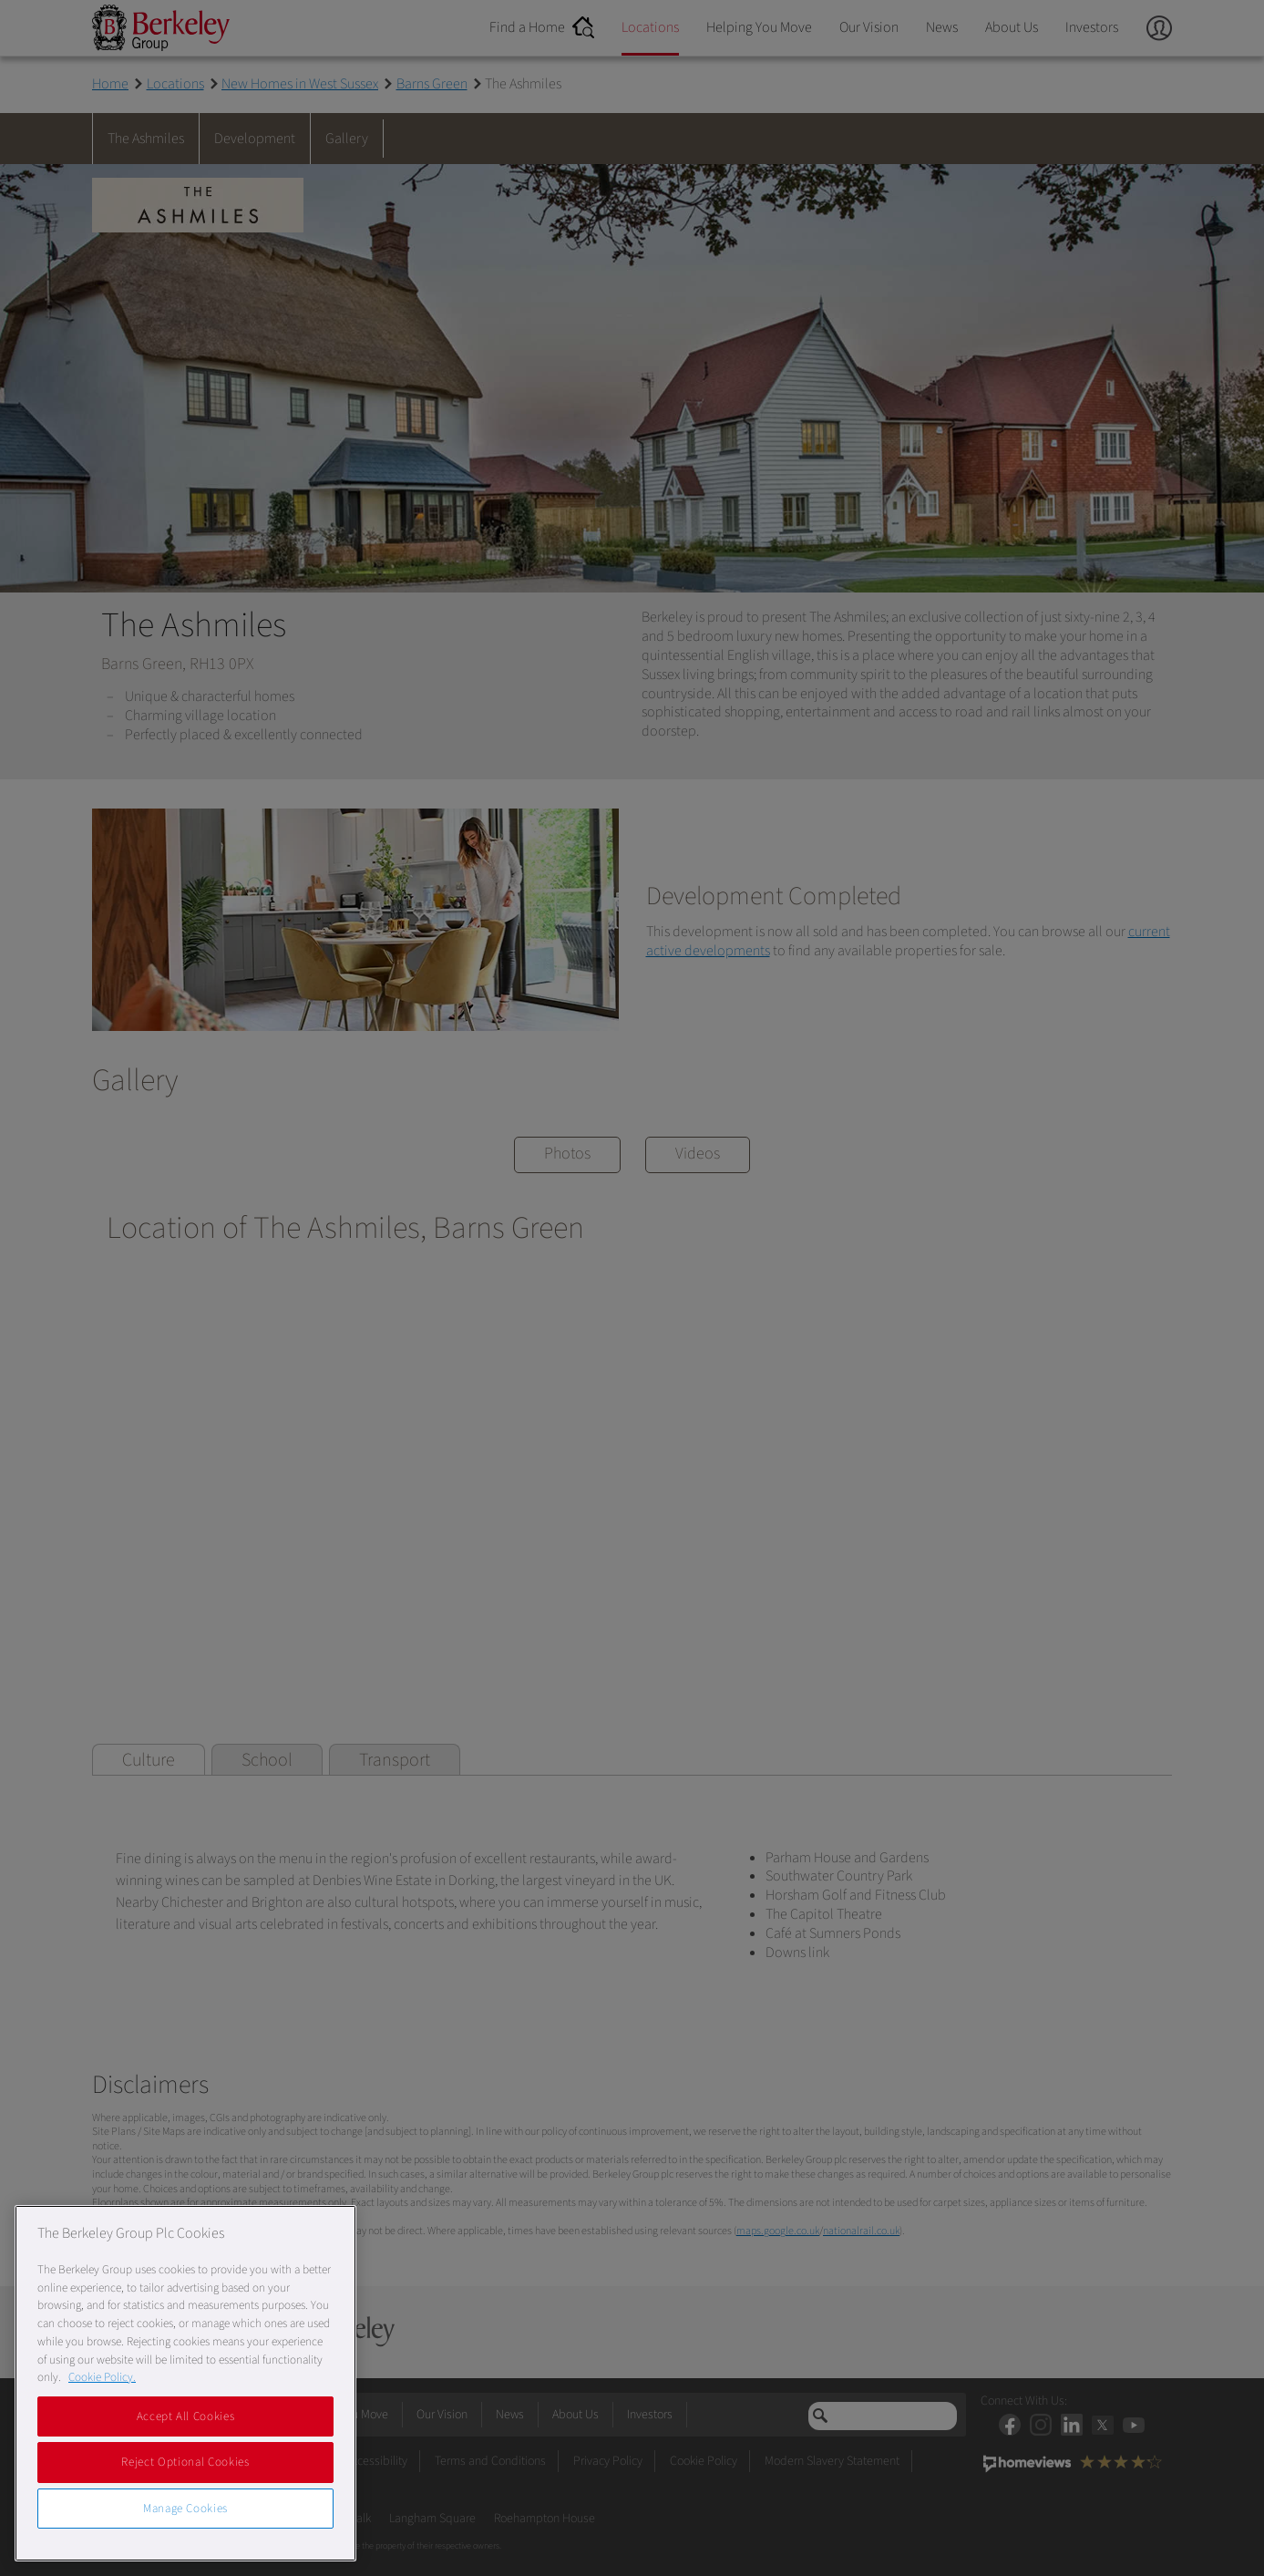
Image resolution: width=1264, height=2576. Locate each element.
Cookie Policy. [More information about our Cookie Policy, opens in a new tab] (102, 2377)
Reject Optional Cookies (185, 2462)
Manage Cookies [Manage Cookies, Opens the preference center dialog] (185, 2508)
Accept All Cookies (186, 2416)
